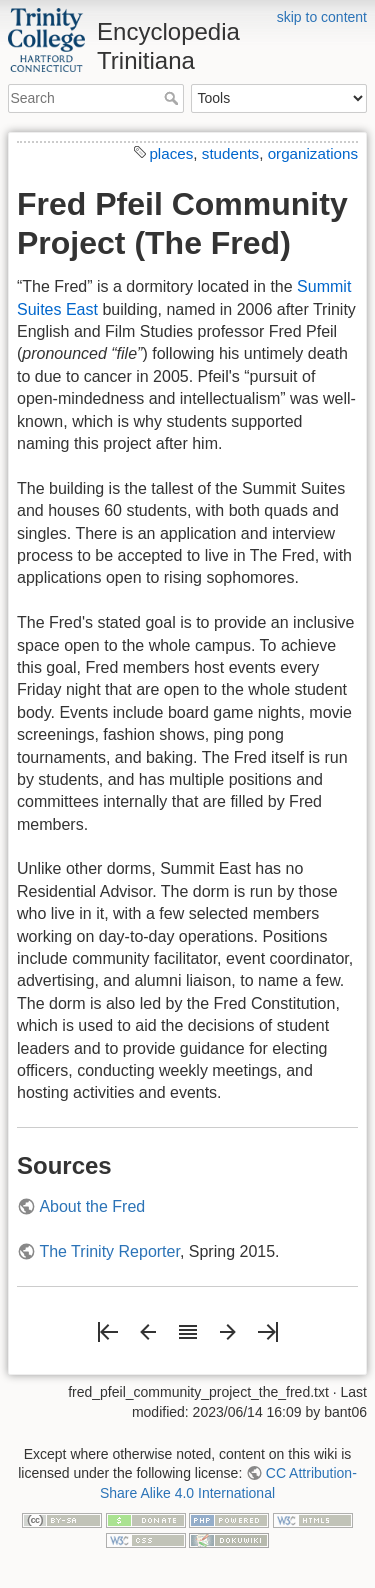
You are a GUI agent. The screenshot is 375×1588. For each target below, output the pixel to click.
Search (173, 98)
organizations (313, 153)
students (230, 153)
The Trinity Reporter (109, 1251)
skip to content (322, 17)
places (171, 153)
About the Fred (92, 1206)
